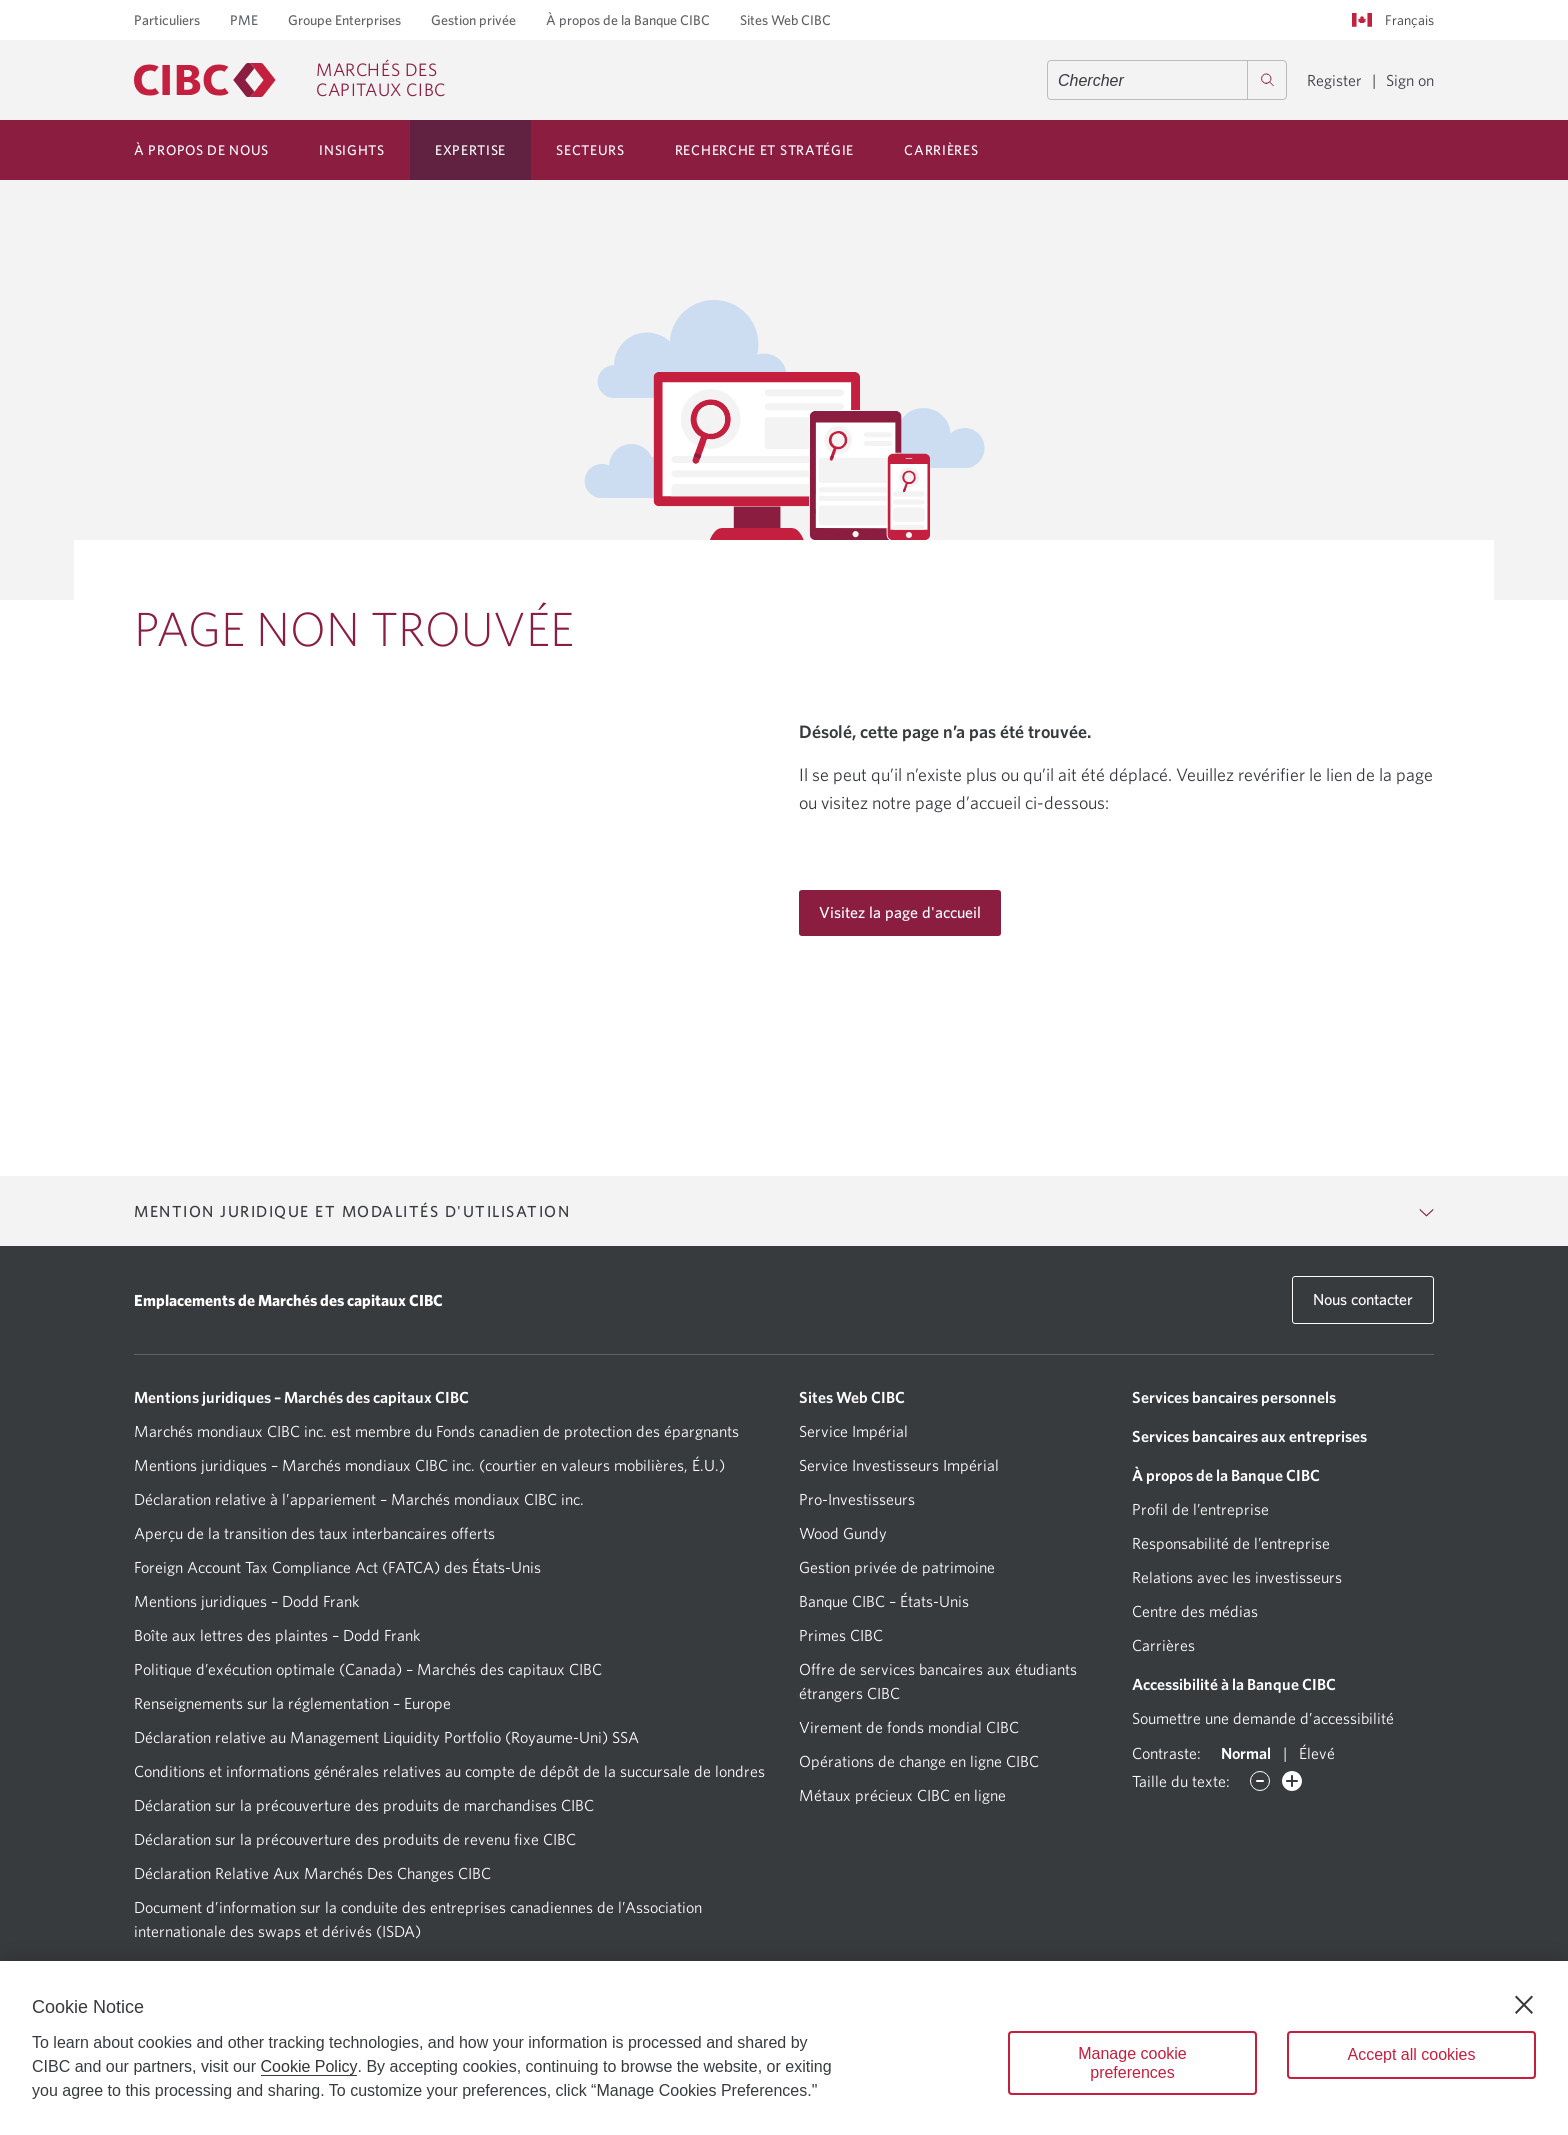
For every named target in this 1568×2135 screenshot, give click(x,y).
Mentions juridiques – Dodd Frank (246, 1601)
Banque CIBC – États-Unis (884, 1601)
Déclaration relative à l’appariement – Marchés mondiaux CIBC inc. (359, 1499)
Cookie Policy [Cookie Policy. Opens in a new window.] (309, 2066)
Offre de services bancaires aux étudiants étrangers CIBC (938, 1681)
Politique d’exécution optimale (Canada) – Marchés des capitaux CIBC (368, 1669)
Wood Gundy (843, 1533)
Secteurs (590, 150)
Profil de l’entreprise (1200, 1509)
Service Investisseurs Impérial (899, 1465)
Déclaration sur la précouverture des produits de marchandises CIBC (364, 1805)
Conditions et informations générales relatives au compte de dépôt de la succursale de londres (449, 1771)
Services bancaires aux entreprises (1249, 1436)
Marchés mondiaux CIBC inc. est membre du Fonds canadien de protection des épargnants (436, 1431)
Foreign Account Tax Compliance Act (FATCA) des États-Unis (337, 1567)
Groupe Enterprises (344, 20)
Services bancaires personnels (1234, 1397)
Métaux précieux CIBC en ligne (902, 1795)
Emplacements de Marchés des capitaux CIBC (288, 1300)
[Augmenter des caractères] (1292, 1781)
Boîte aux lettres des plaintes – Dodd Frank (277, 1635)
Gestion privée (473, 20)
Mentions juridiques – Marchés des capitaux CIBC (301, 1397)
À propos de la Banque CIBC (628, 20)
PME (244, 20)
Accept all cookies (1411, 2054)
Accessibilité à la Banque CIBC (1234, 1684)
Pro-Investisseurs (857, 1499)
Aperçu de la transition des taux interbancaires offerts (314, 1533)
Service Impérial (853, 1431)
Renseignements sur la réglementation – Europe (292, 1703)
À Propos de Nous (201, 150)
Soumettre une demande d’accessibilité (1263, 1718)
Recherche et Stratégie (764, 150)
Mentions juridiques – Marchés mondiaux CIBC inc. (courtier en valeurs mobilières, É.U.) (429, 1465)
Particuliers (167, 20)
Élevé (1317, 1753)
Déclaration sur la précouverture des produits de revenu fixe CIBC (355, 1839)
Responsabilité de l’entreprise (1231, 1543)
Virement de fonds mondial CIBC (909, 1727)
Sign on (1410, 80)
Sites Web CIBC (785, 20)
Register (1334, 80)
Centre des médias (1195, 1611)
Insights (352, 150)
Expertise (470, 150)
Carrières (941, 150)
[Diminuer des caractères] (1260, 1781)
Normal (1246, 1753)
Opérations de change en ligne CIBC (919, 1761)
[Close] (1524, 2005)
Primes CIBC (841, 1635)
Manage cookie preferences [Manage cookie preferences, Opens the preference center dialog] (1132, 2063)
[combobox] (1167, 80)
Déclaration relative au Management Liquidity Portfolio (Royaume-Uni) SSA (386, 1737)
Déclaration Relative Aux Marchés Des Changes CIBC (312, 1873)
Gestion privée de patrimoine (897, 1567)
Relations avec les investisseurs (1237, 1577)
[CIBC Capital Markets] (290, 80)
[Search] (1267, 80)
